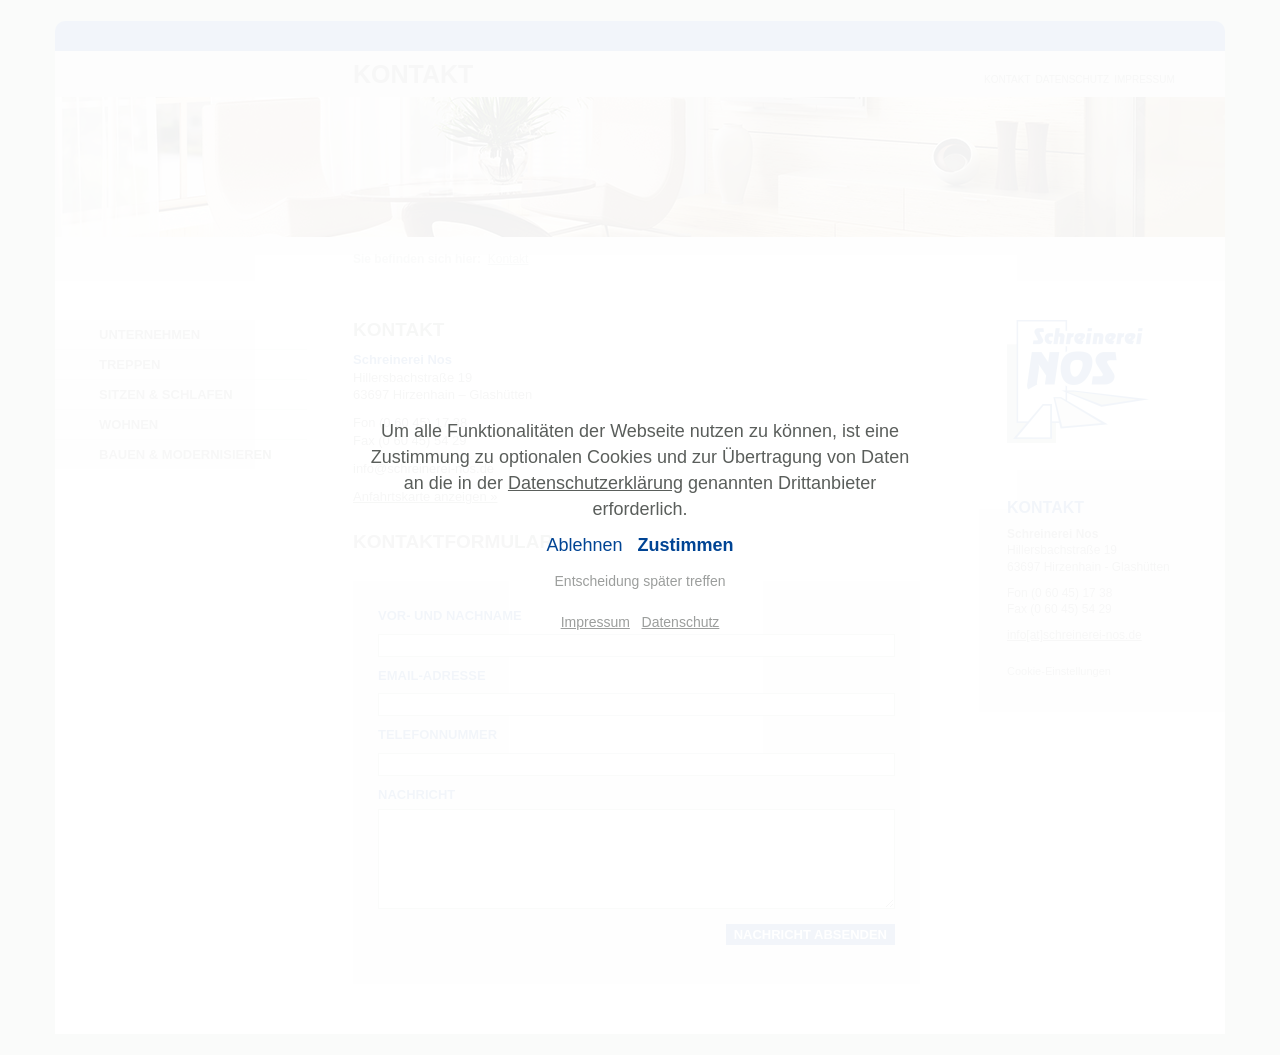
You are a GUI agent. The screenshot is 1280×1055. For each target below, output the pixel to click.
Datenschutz (681, 622)
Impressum (595, 622)
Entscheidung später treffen (640, 581)
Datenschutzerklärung (595, 483)
